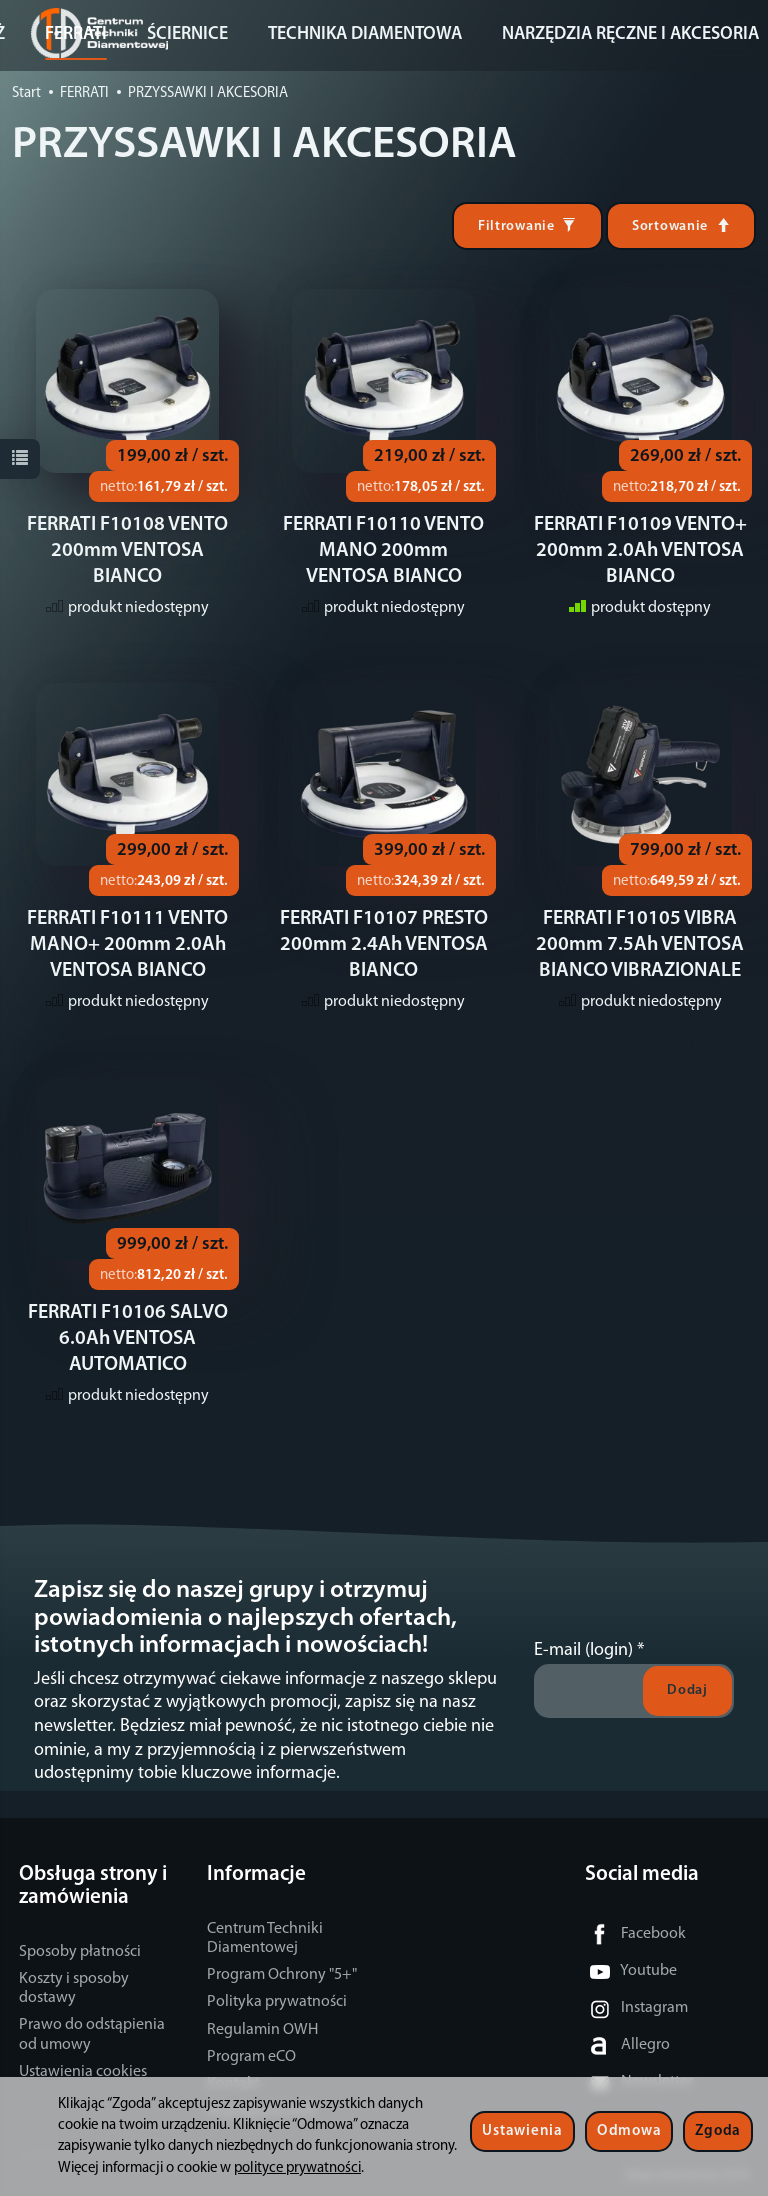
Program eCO (251, 2057)
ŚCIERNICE (187, 34)
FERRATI (76, 34)
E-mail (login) (583, 1650)
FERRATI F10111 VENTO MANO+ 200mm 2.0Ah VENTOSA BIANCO (127, 945)
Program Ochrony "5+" (282, 1975)
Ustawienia (522, 2131)
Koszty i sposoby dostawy (74, 1988)
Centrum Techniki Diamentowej (265, 1938)
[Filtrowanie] (527, 226)
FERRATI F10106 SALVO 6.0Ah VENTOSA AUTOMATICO (128, 1339)
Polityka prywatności (277, 2002)
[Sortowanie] (681, 226)
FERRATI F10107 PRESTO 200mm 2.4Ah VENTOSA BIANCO (384, 945)
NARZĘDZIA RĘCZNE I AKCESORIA (630, 34)
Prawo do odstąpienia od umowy (92, 2034)
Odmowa (629, 2131)
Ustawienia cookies (83, 2072)
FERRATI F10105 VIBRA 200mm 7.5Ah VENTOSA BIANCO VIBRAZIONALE (640, 945)
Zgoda (718, 2131)
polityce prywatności (297, 2168)
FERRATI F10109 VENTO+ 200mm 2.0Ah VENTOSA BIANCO (640, 551)
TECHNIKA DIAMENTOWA (365, 34)
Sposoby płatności (80, 1952)
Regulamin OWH (262, 2030)
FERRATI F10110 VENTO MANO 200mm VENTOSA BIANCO (383, 551)
